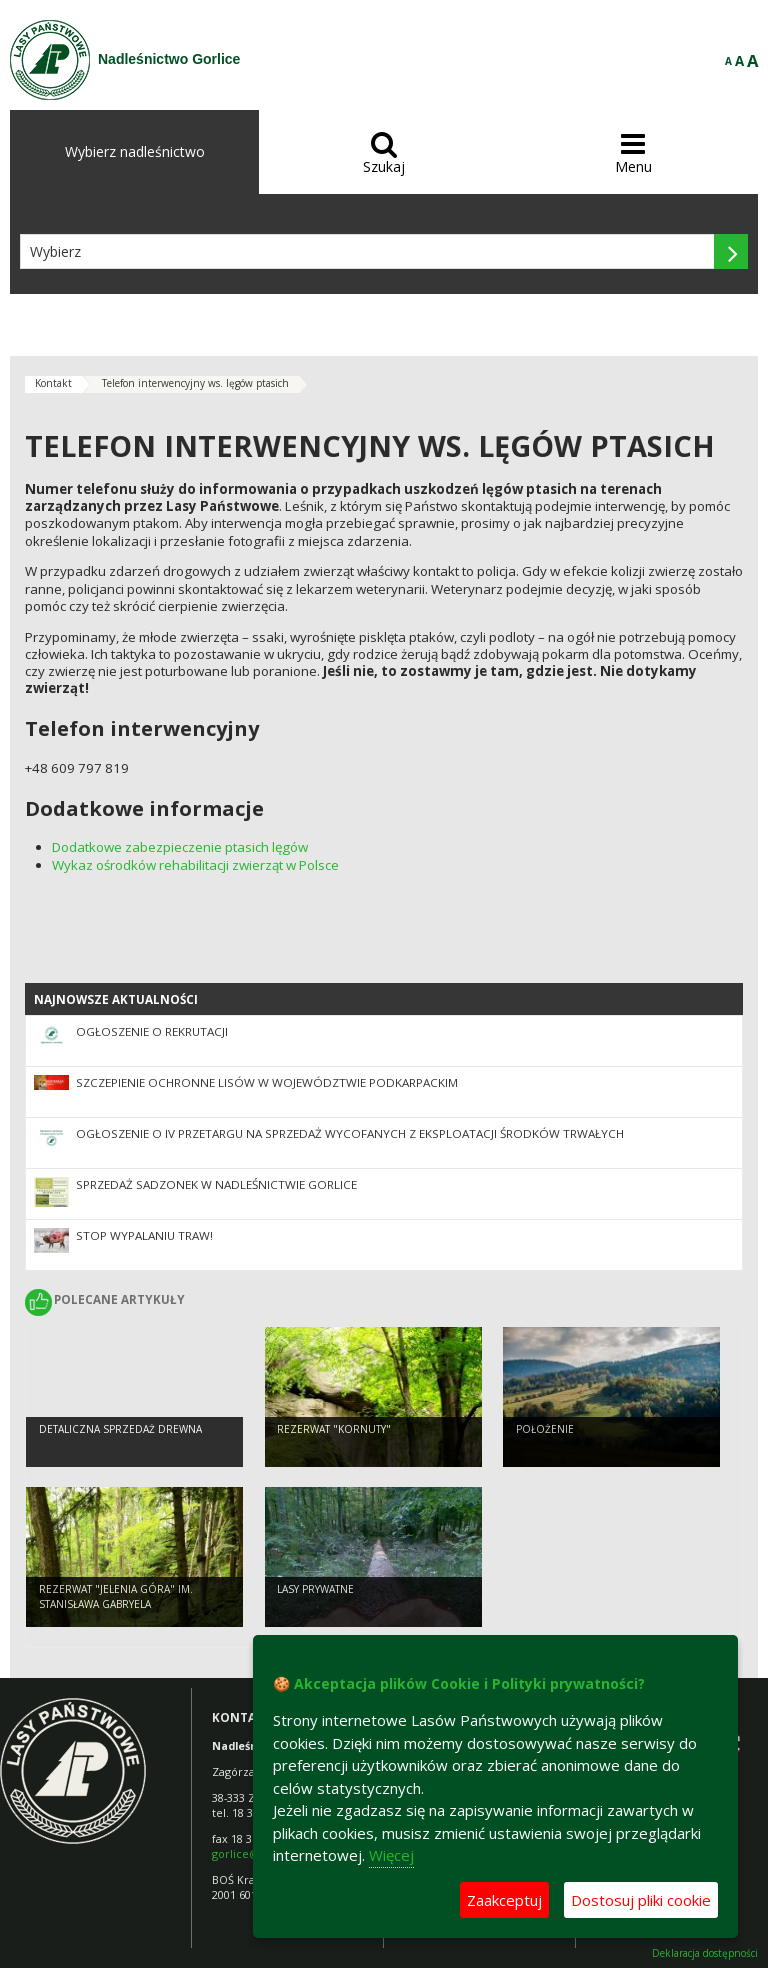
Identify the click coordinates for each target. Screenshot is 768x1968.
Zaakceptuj (504, 1900)
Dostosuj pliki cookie (641, 1900)
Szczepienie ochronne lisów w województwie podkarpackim (267, 1082)
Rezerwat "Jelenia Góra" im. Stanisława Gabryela (116, 1596)
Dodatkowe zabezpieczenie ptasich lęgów (180, 847)
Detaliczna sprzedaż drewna (120, 1429)
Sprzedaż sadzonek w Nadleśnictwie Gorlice (216, 1184)
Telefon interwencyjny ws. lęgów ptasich (195, 383)
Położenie (545, 1429)
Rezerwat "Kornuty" (334, 1429)
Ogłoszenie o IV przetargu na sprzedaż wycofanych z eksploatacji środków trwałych (350, 1133)
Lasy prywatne (315, 1589)
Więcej (391, 1855)
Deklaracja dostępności (705, 1953)
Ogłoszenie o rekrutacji (152, 1031)
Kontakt (53, 383)
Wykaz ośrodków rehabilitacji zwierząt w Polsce (195, 865)
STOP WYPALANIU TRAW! (144, 1235)
